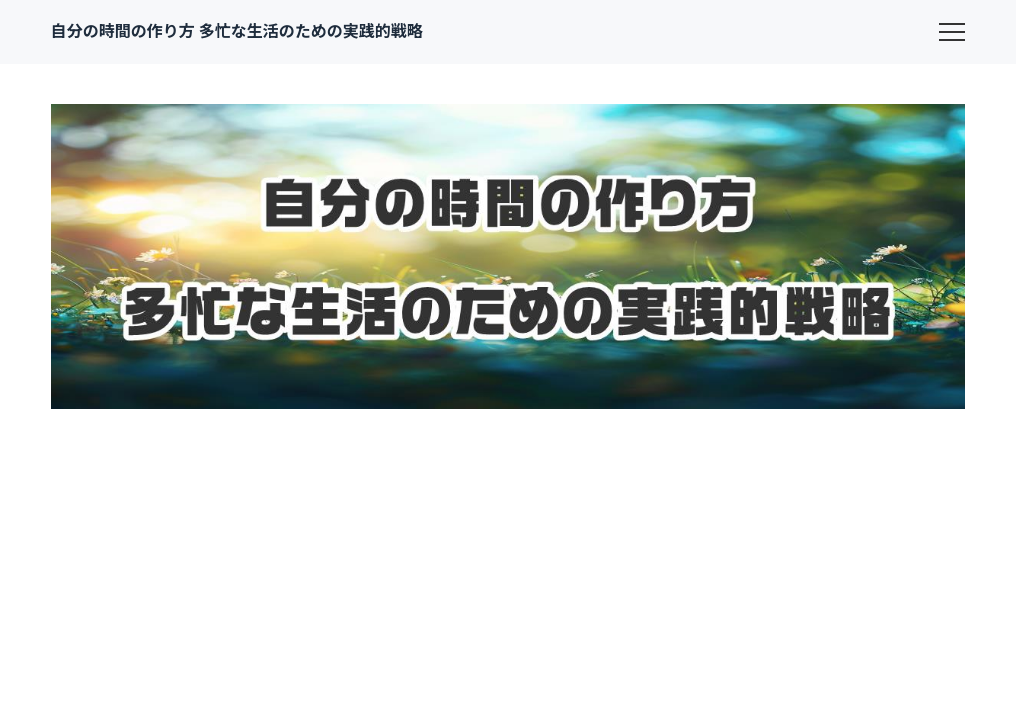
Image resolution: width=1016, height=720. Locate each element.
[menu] (952, 32)
